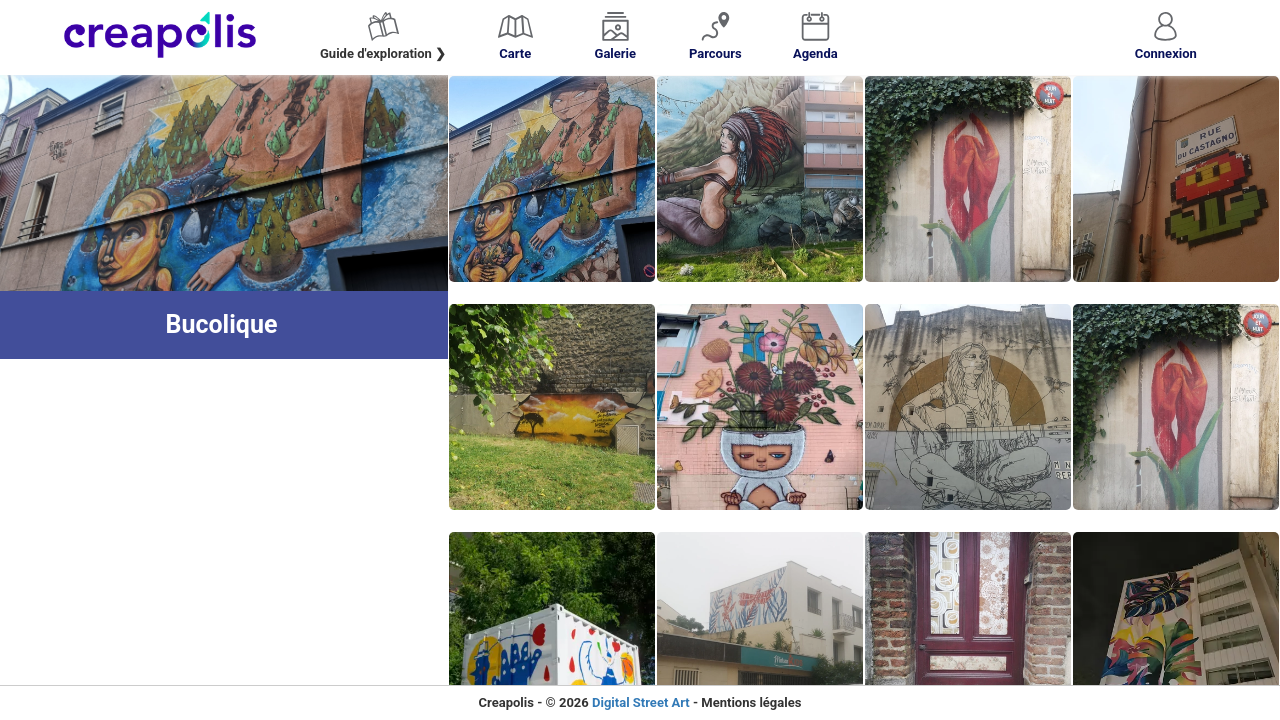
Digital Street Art (641, 702)
